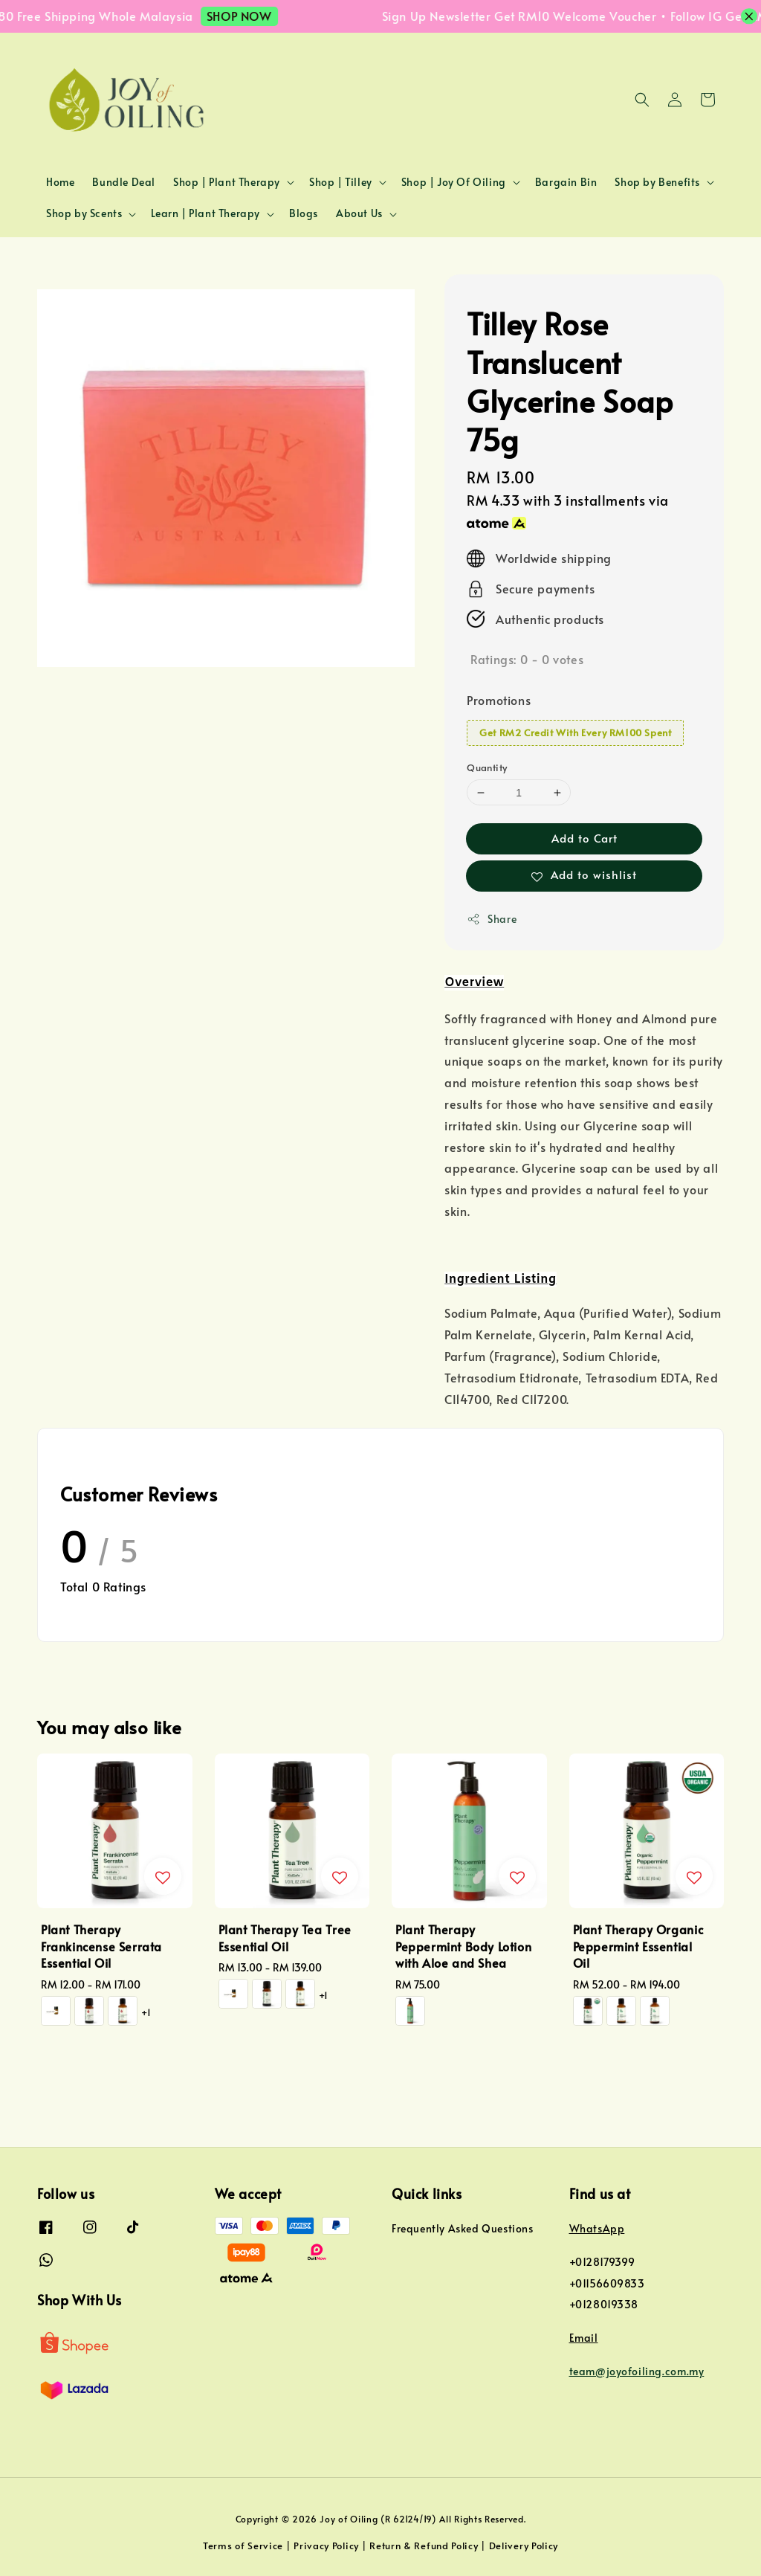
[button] (642, 99)
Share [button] (491, 919)
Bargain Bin (566, 182)
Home (60, 182)
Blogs (303, 213)
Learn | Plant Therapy (205, 213)
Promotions (499, 700)
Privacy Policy (326, 2545)
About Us (359, 213)
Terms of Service (243, 2545)
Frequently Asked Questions (463, 2228)
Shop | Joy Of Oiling (453, 182)
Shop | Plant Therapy (226, 182)
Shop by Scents (84, 213)
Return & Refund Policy (423, 2545)
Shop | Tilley (340, 182)
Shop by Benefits (657, 182)
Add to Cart (584, 838)
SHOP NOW (250, 15)
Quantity (487, 767)
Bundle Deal (123, 182)
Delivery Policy (524, 2545)
